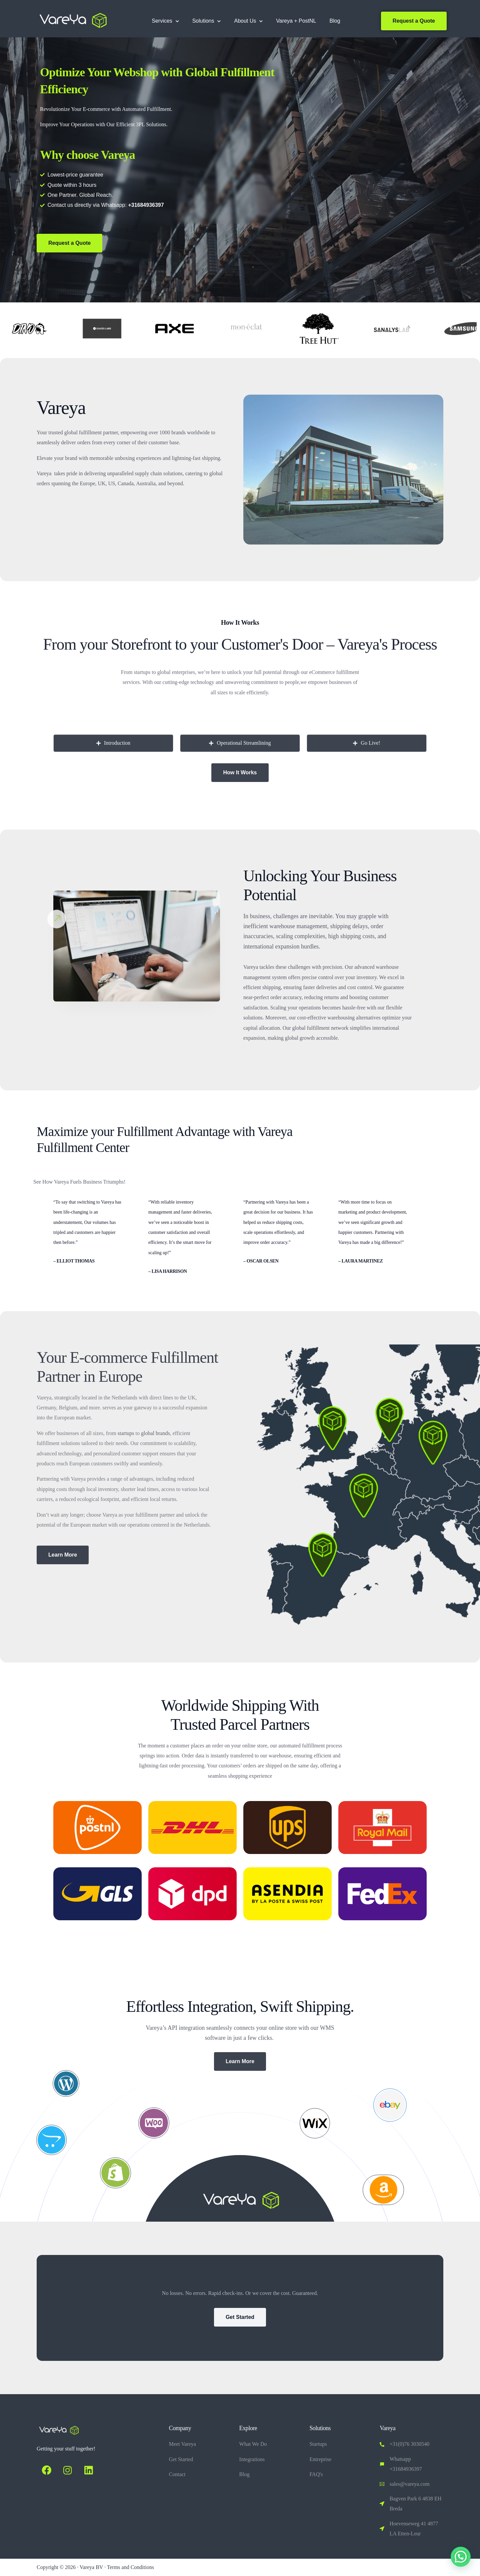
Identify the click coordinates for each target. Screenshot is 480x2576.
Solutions (206, 21)
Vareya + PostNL (296, 21)
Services (165, 21)
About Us (248, 21)
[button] (461, 2557)
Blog (335, 21)
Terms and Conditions (130, 2567)
